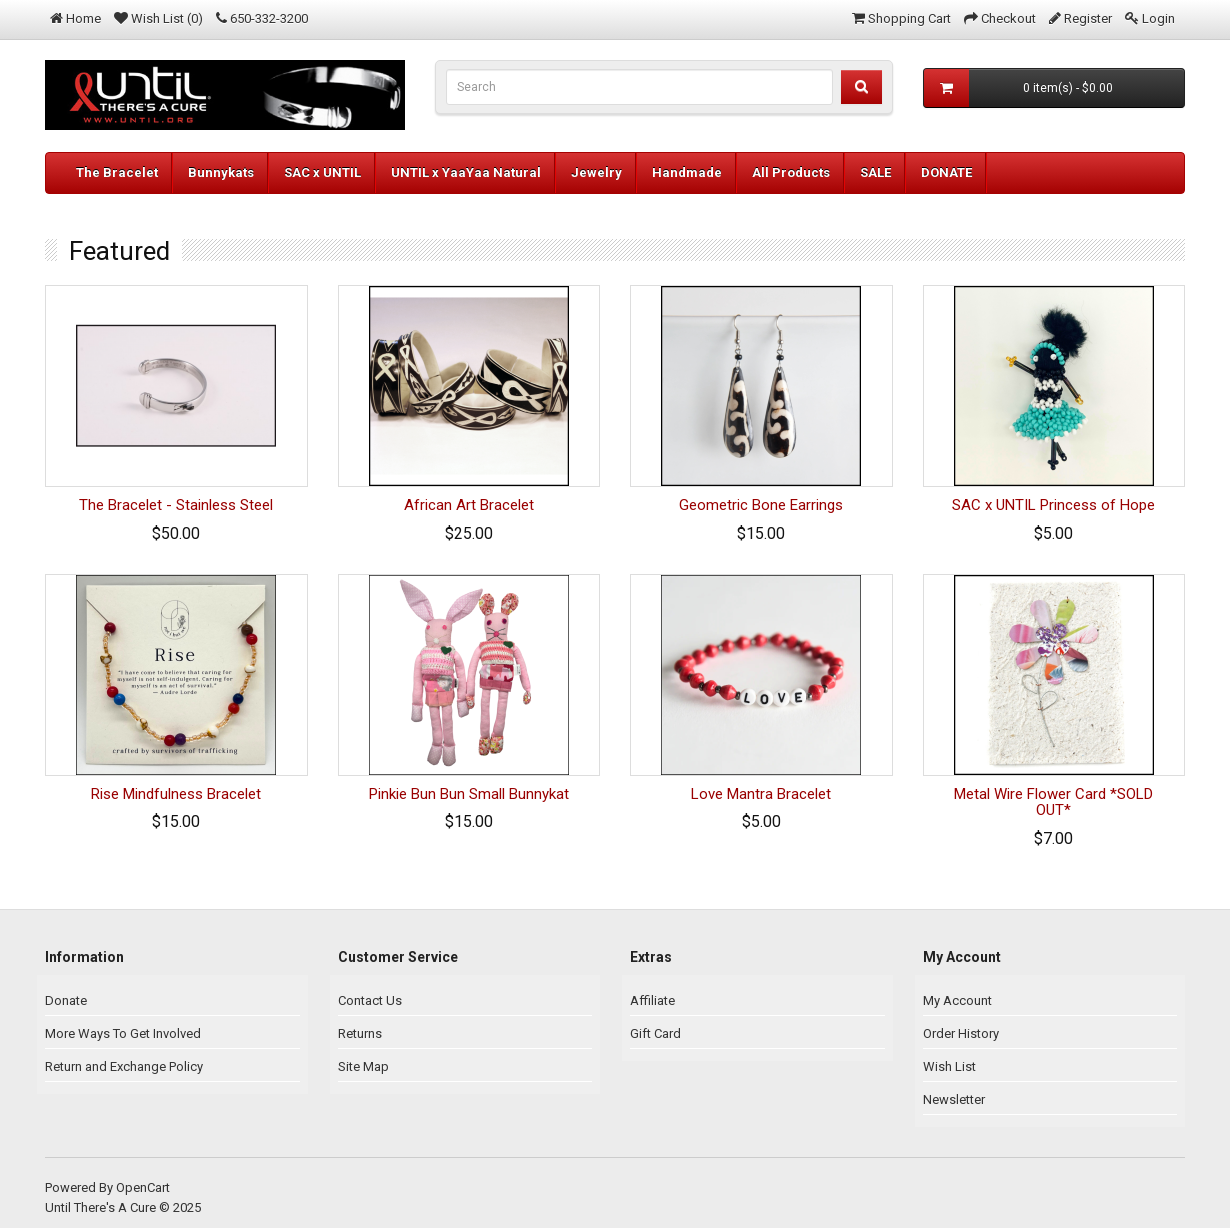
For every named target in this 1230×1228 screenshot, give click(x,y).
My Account (957, 1000)
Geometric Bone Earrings (761, 505)
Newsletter (954, 1099)
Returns (360, 1033)
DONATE (946, 172)
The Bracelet (117, 172)
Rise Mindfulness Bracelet (176, 794)
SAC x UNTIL (322, 172)
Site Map (363, 1066)
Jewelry (596, 172)
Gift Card (655, 1033)
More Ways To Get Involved (123, 1033)
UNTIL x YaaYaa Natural (466, 172)
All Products (791, 172)
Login (1158, 18)
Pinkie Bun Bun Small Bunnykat (469, 794)
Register (1088, 18)
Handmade (687, 172)
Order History (961, 1033)
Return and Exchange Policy (124, 1066)
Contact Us (370, 1000)
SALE (875, 172)
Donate (66, 1000)
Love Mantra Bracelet (761, 794)
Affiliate (652, 1000)
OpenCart (143, 1187)
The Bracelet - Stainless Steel (176, 505)
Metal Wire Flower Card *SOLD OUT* (1053, 802)
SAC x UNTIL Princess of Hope (1053, 505)
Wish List (949, 1066)
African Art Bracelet (469, 505)
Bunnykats (221, 172)
